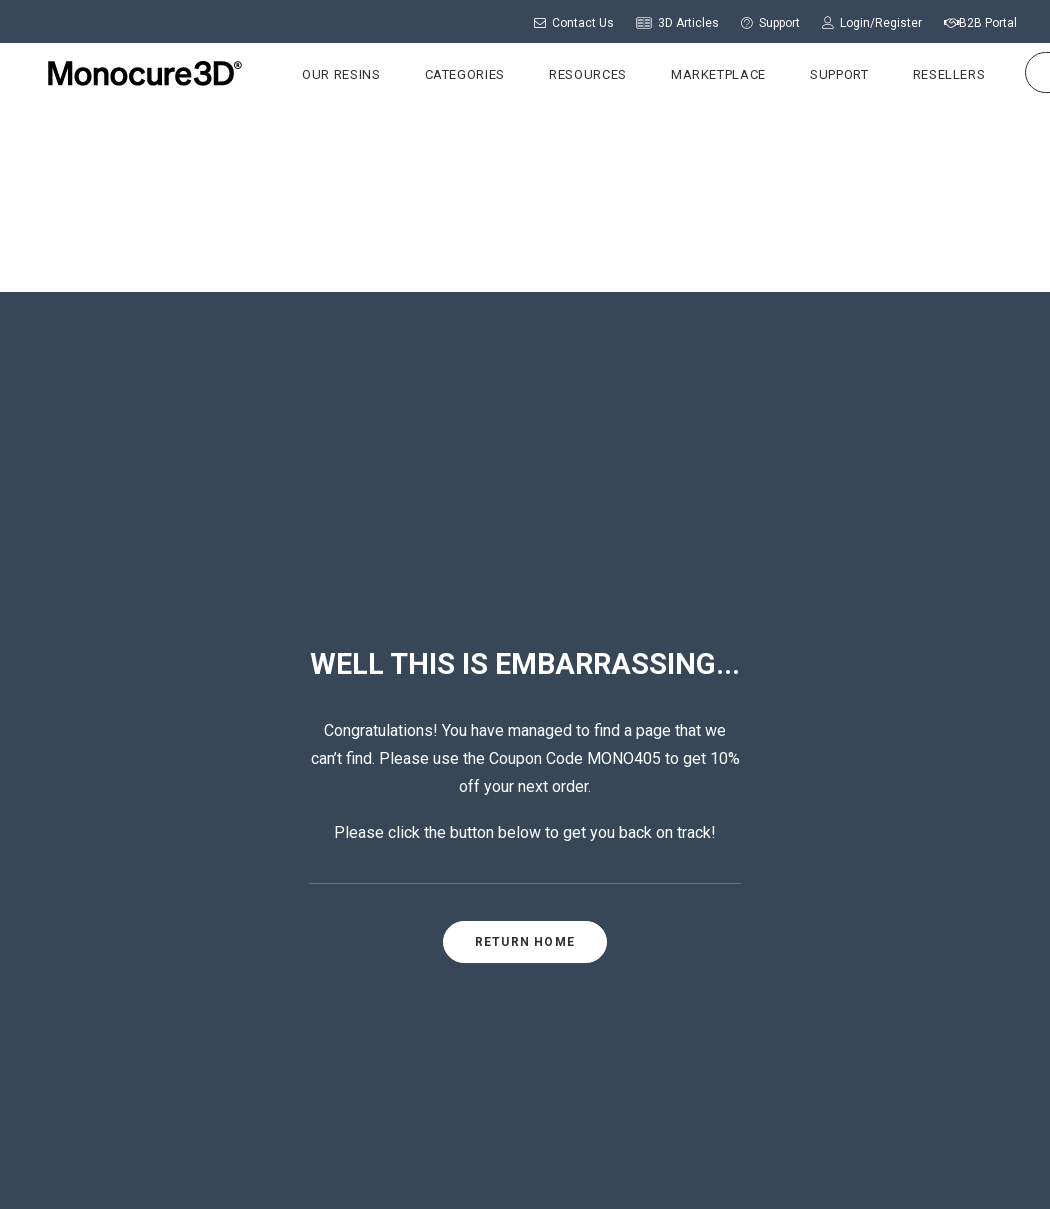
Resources (570, 74)
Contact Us (574, 23)
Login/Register (872, 23)
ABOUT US (461, 872)
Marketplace (700, 74)
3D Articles (677, 23)
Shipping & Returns (491, 1138)
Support (770, 23)
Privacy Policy (633, 1138)
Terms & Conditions (554, 1160)
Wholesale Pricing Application (826, 995)
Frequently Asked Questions (817, 964)
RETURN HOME (525, 564)
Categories (447, 74)
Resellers (931, 74)
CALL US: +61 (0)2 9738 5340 (523, 951)
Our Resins (323, 74)
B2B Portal (980, 23)
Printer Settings (775, 933)
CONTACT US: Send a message (530, 977)
